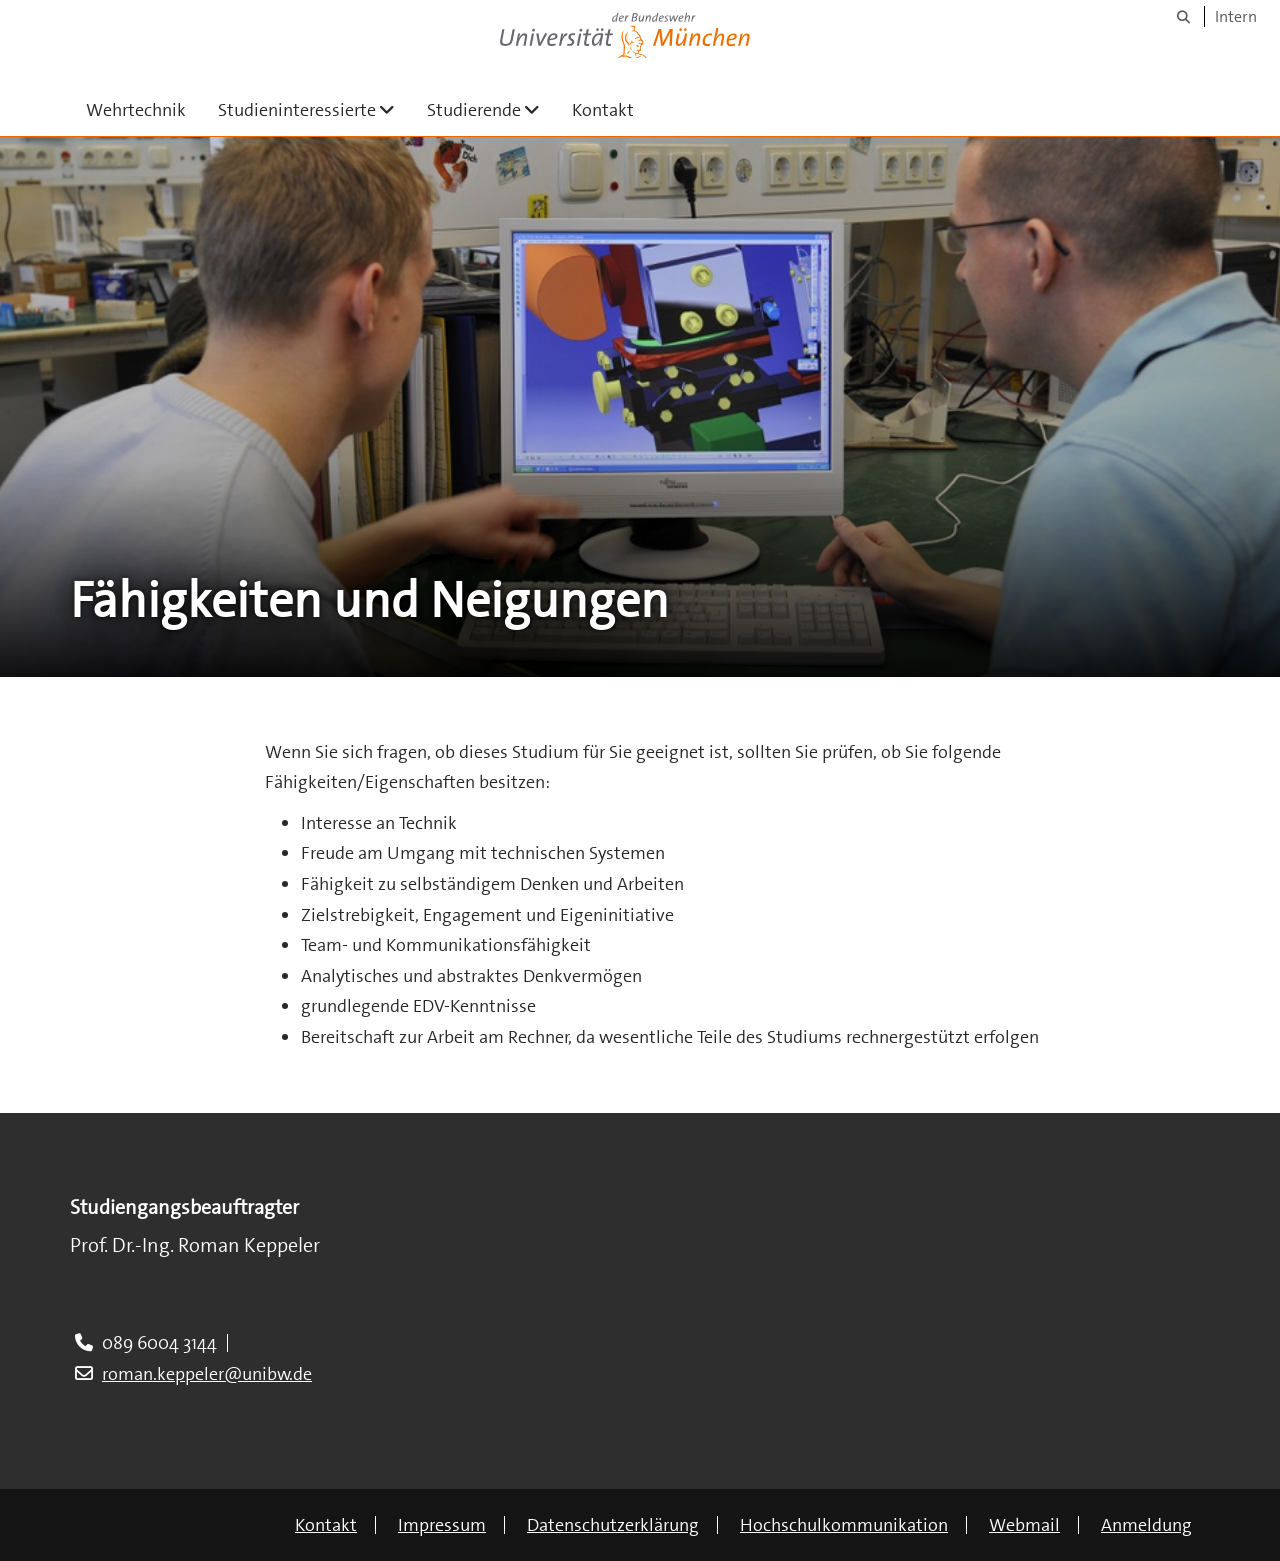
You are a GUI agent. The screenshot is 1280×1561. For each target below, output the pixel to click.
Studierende (491, 109)
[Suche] (1183, 16)
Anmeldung (1146, 1525)
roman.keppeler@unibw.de (207, 1374)
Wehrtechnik (136, 110)
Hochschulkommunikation (844, 1525)
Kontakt (603, 110)
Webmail (1024, 1525)
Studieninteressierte (314, 109)
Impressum (442, 1525)
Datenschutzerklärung (613, 1525)
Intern (1236, 16)
